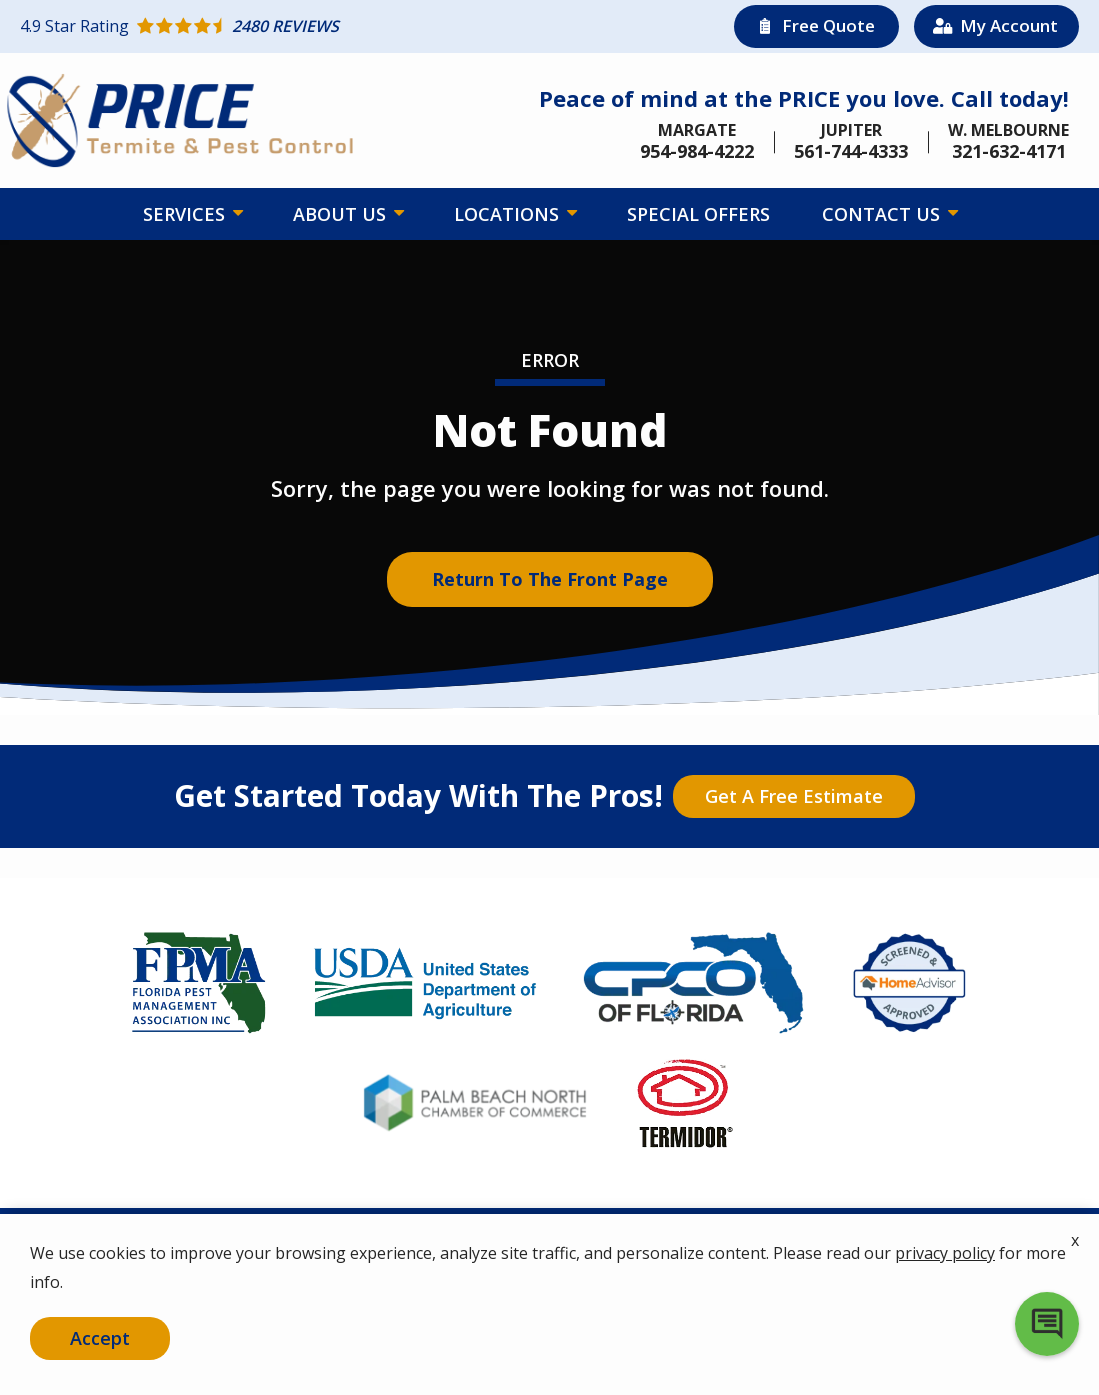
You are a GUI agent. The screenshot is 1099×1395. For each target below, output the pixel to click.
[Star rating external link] (285, 26)
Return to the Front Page (550, 579)
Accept (100, 1338)
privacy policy (945, 1254)
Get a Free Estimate (794, 796)
